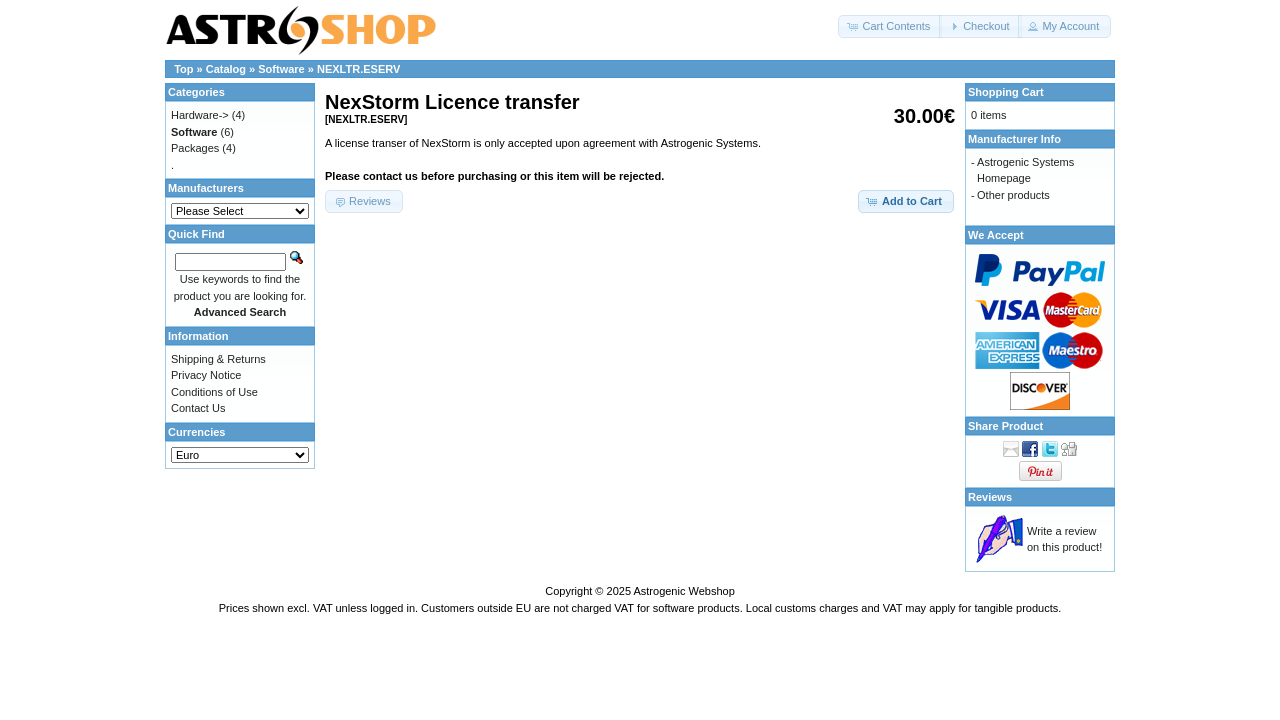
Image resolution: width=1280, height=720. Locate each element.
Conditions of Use (214, 392)
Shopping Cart (1006, 92)
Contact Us (198, 408)
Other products (1013, 195)
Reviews (990, 497)
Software (281, 69)
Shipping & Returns (218, 359)
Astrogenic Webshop (683, 591)
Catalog (226, 69)
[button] (890, 26)
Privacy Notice (206, 375)
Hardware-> (200, 115)
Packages (195, 148)
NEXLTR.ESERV (358, 69)
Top (183, 69)
